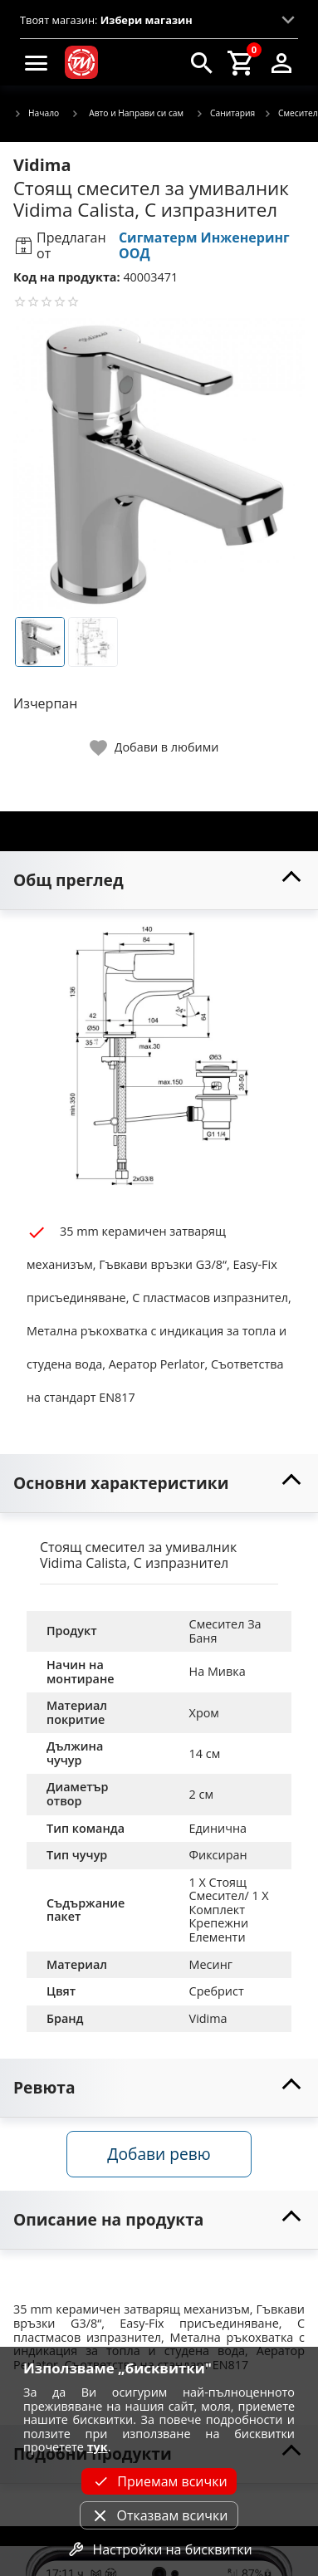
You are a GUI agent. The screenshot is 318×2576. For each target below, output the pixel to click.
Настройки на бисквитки (159, 2549)
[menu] (36, 62)
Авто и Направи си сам (127, 113)
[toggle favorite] (155, 747)
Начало (36, 114)
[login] (281, 62)
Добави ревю (158, 2154)
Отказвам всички (158, 2515)
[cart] (241, 62)
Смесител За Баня (227, 1631)
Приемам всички (159, 2481)
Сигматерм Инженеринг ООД (204, 245)
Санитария (225, 114)
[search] (201, 62)
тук (97, 2447)
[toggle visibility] (159, 880)
